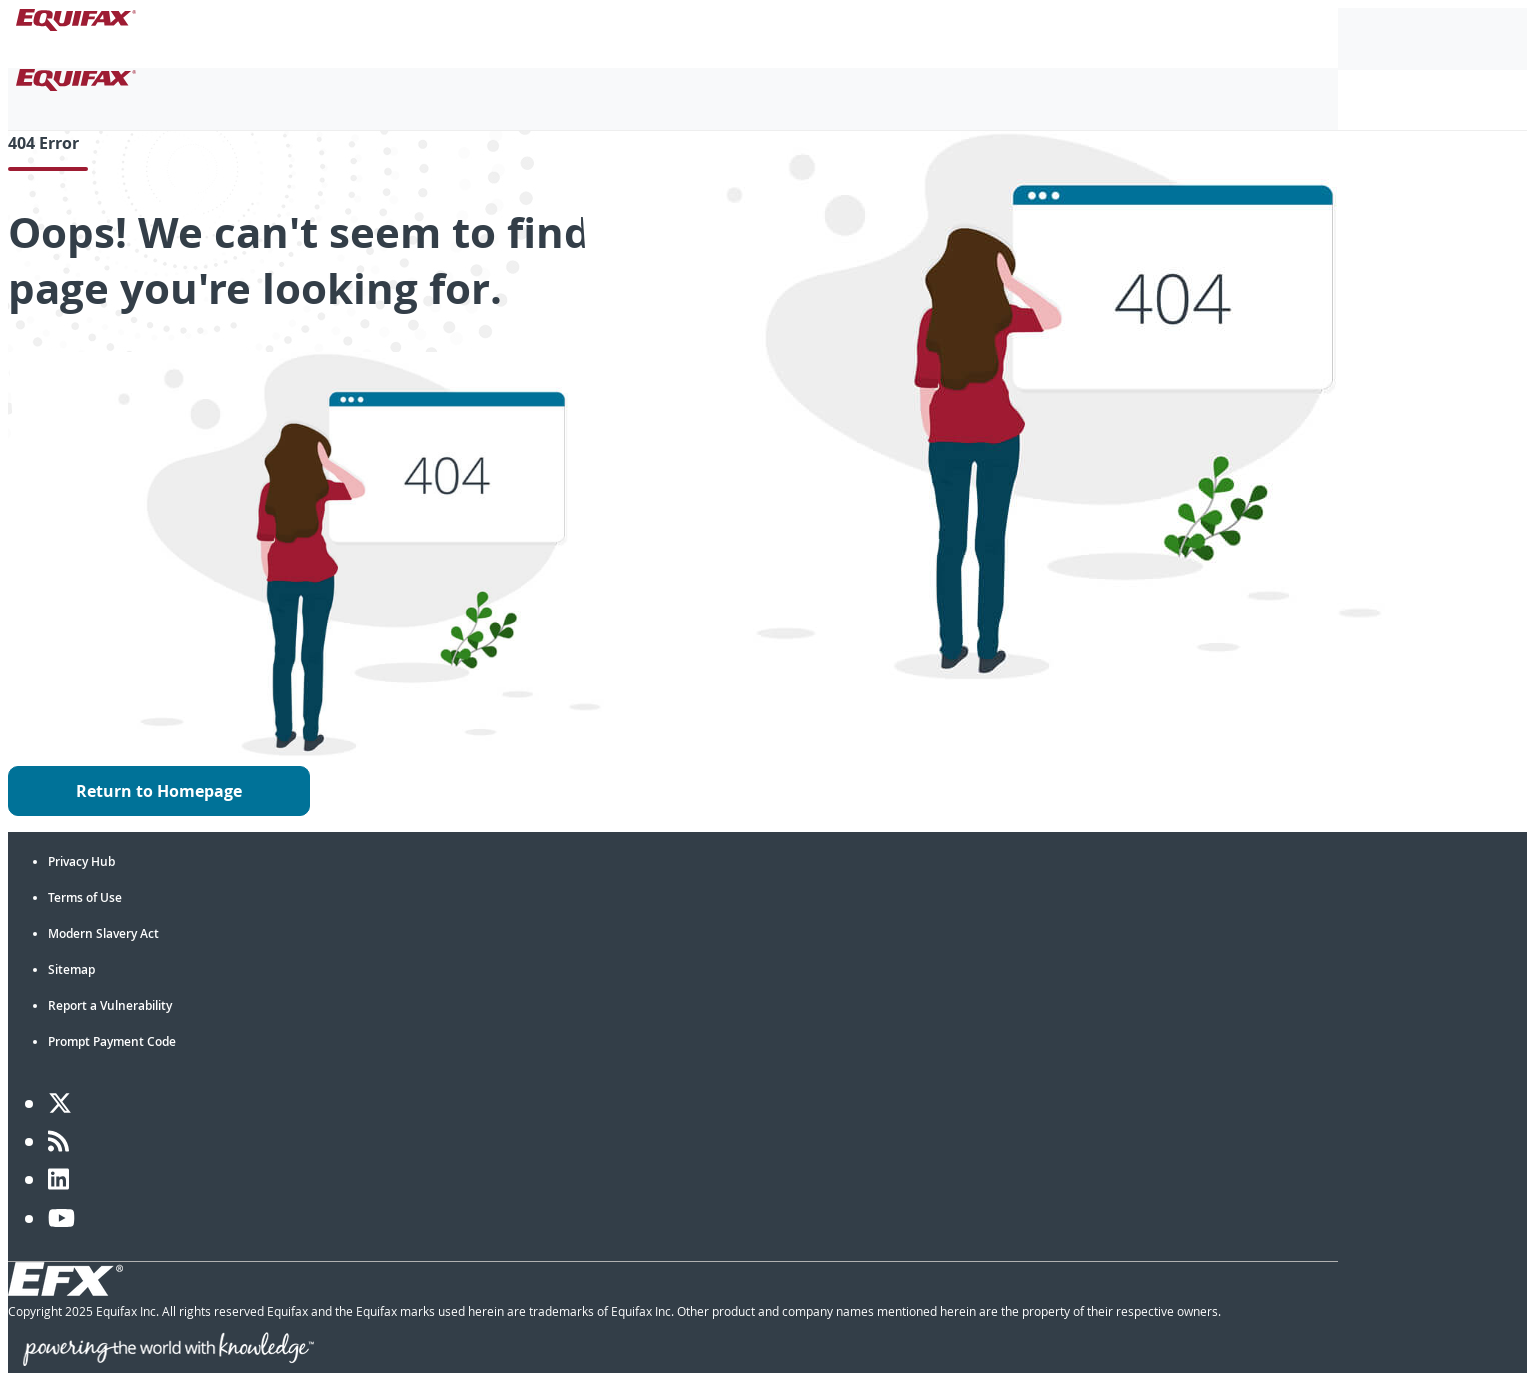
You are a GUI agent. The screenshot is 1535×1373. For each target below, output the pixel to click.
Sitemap (71, 969)
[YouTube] (61, 1218)
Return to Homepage (159, 791)
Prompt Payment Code (112, 1041)
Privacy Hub (81, 861)
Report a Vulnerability (110, 1005)
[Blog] (58, 1141)
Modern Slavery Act (103, 933)
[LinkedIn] (58, 1179)
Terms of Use (85, 897)
